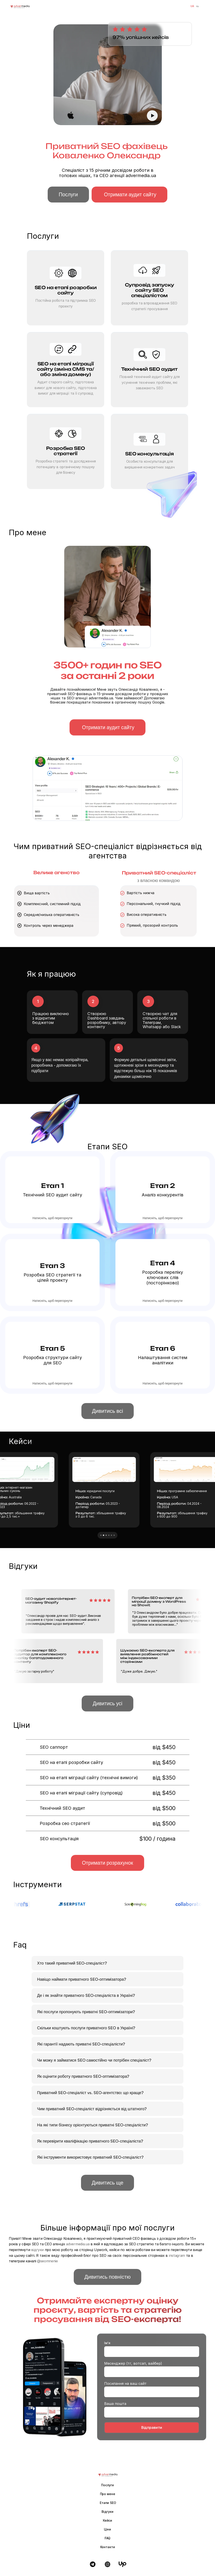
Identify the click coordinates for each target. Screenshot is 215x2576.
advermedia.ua (77, 2244)
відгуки (37, 2250)
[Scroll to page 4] (109, 1535)
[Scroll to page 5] (111, 1535)
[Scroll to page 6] (115, 1535)
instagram (177, 2255)
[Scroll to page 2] (103, 1535)
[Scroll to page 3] (106, 1535)
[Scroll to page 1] (100, 1535)
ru (197, 6)
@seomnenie (47, 2261)
